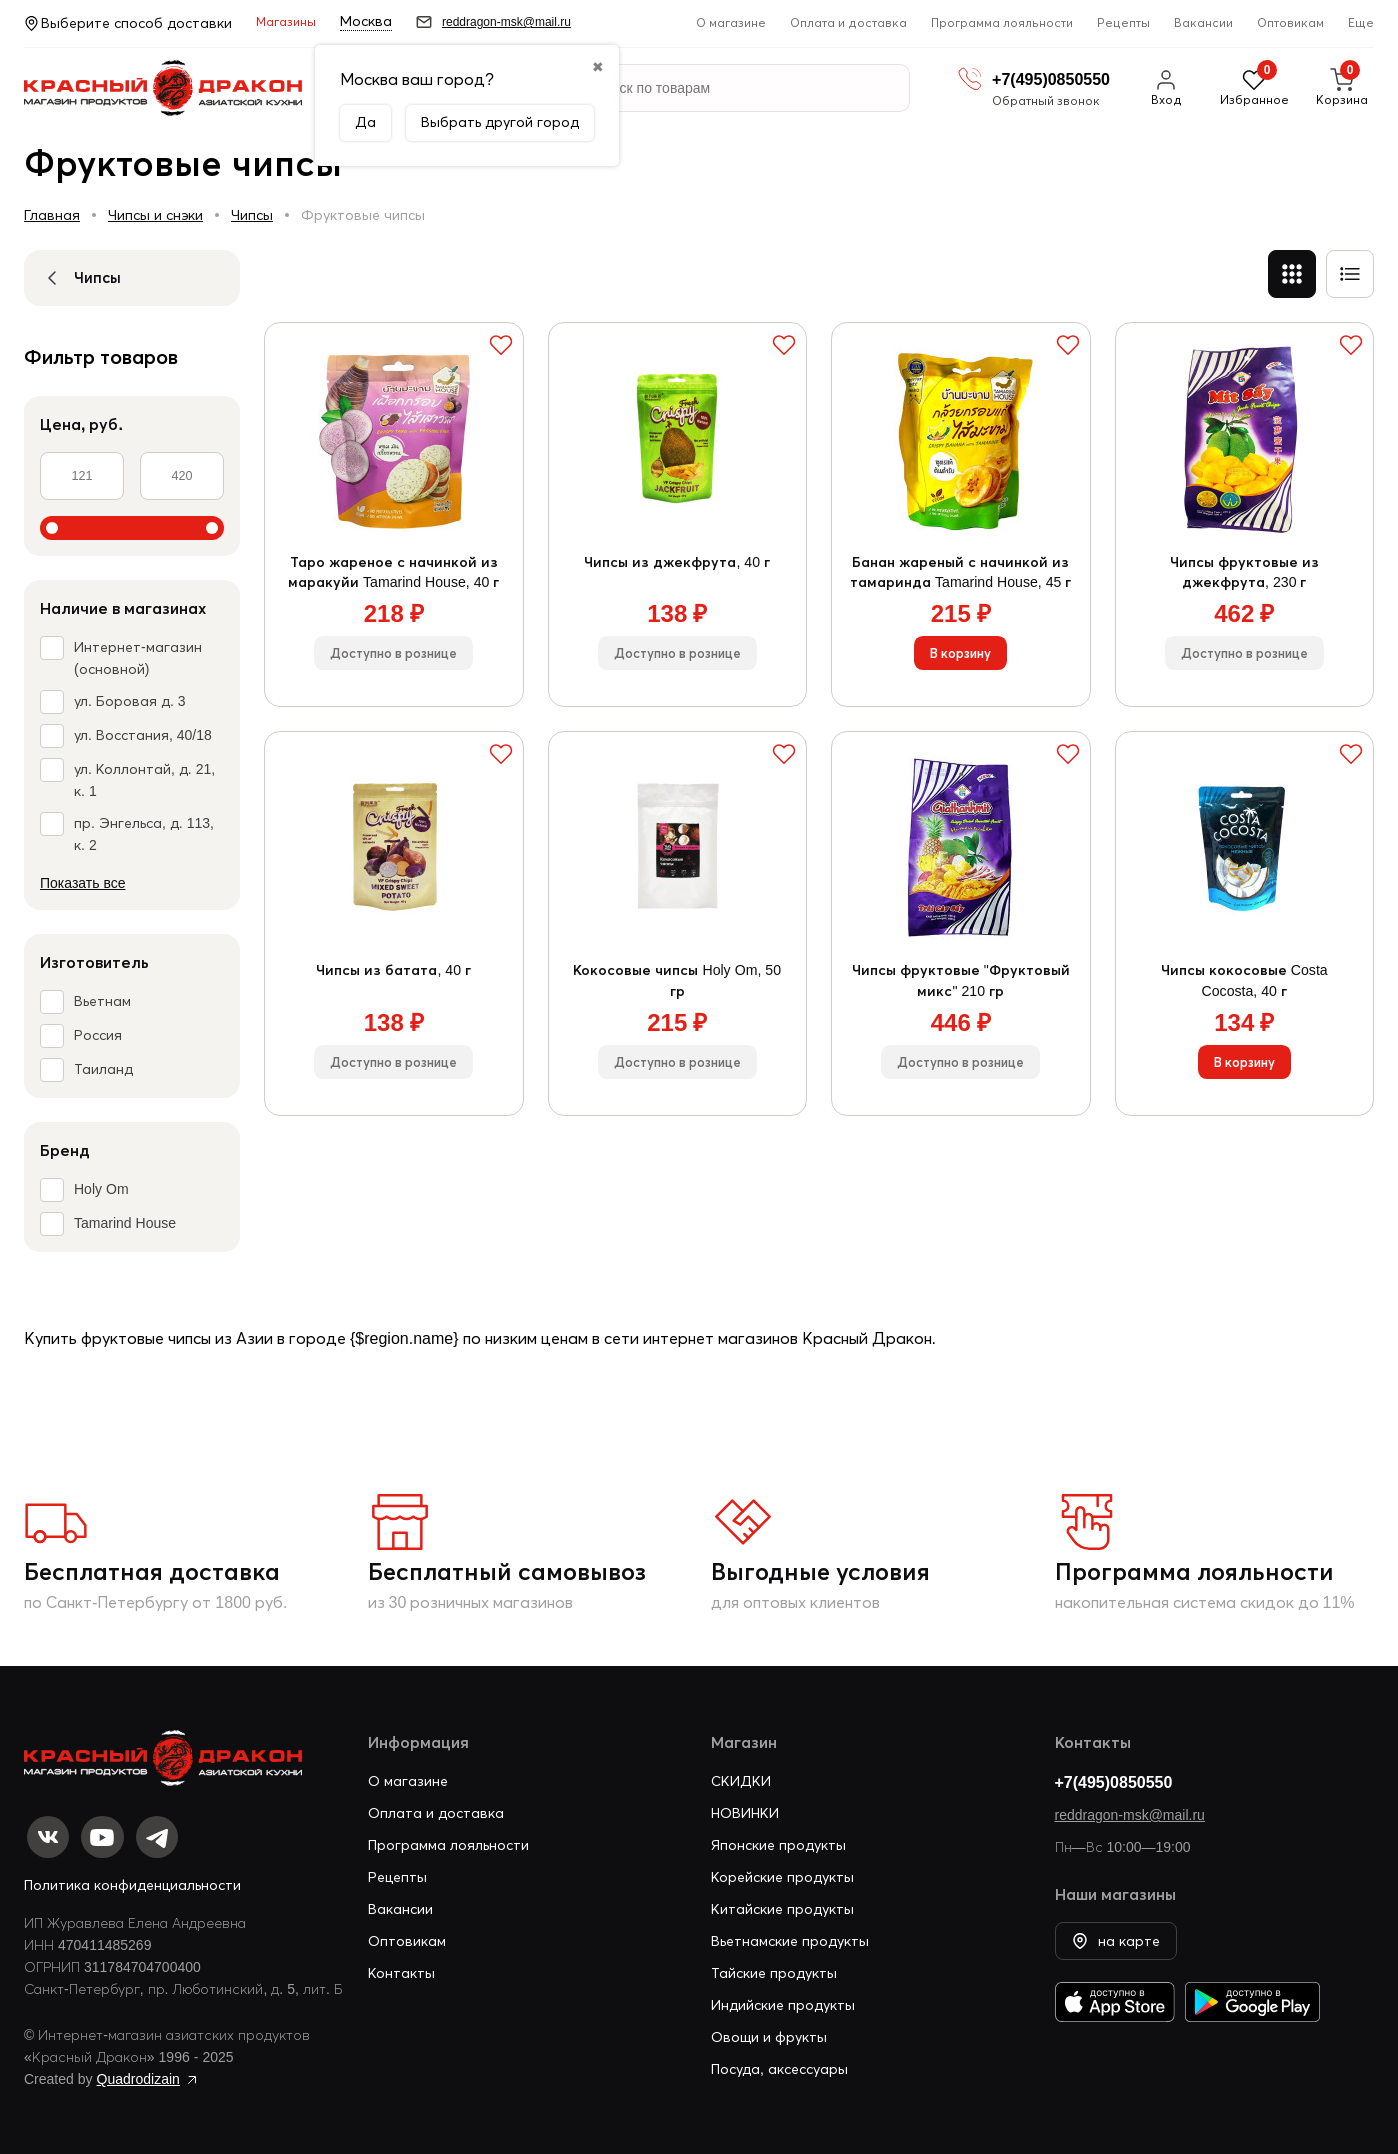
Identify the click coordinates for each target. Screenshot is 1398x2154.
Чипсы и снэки (155, 215)
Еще (1361, 22)
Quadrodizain (138, 2079)
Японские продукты (778, 1839)
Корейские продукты (782, 1871)
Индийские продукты (783, 1999)
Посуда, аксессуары (779, 2063)
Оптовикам (1290, 22)
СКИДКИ (741, 1775)
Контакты (401, 1967)
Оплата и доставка (848, 22)
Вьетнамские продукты (790, 1935)
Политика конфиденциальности (132, 1885)
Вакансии (1203, 22)
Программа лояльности (1002, 22)
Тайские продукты (774, 1967)
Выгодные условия (820, 1571)
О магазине (731, 22)
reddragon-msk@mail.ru (1130, 1809)
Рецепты (1123, 22)
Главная (52, 215)
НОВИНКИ (745, 1807)
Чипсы (252, 215)
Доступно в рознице (393, 665)
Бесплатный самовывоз (507, 1571)
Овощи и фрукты (769, 2031)
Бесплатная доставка (152, 1571)
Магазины (286, 21)
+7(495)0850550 (1114, 1776)
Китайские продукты (782, 1903)
